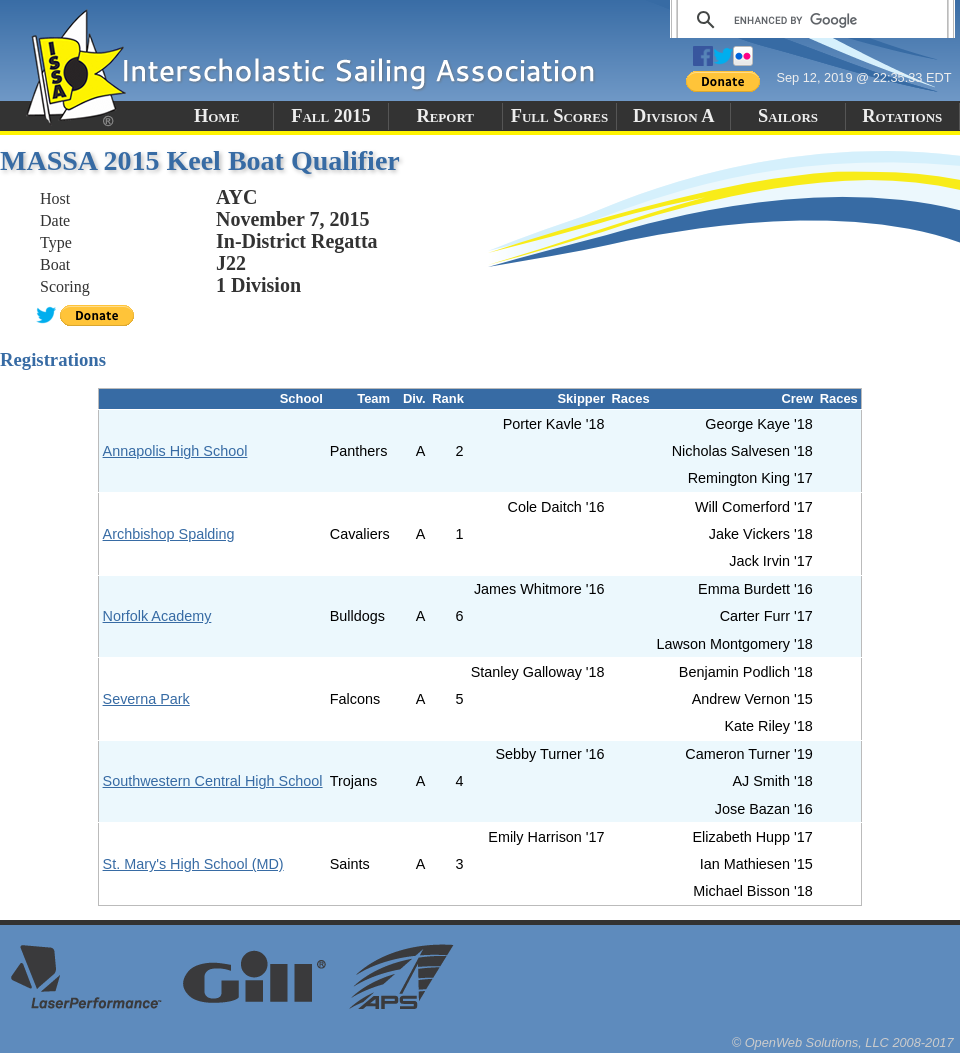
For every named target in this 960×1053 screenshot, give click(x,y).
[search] (809, 20)
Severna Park (146, 699)
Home (216, 116)
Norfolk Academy (157, 616)
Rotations (902, 116)
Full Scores (560, 116)
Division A (673, 116)
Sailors (788, 116)
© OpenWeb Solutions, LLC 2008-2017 (843, 1042)
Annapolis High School (175, 451)
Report (445, 116)
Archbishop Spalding (169, 534)
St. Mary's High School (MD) (193, 864)
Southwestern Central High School (213, 781)
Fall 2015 (330, 116)
